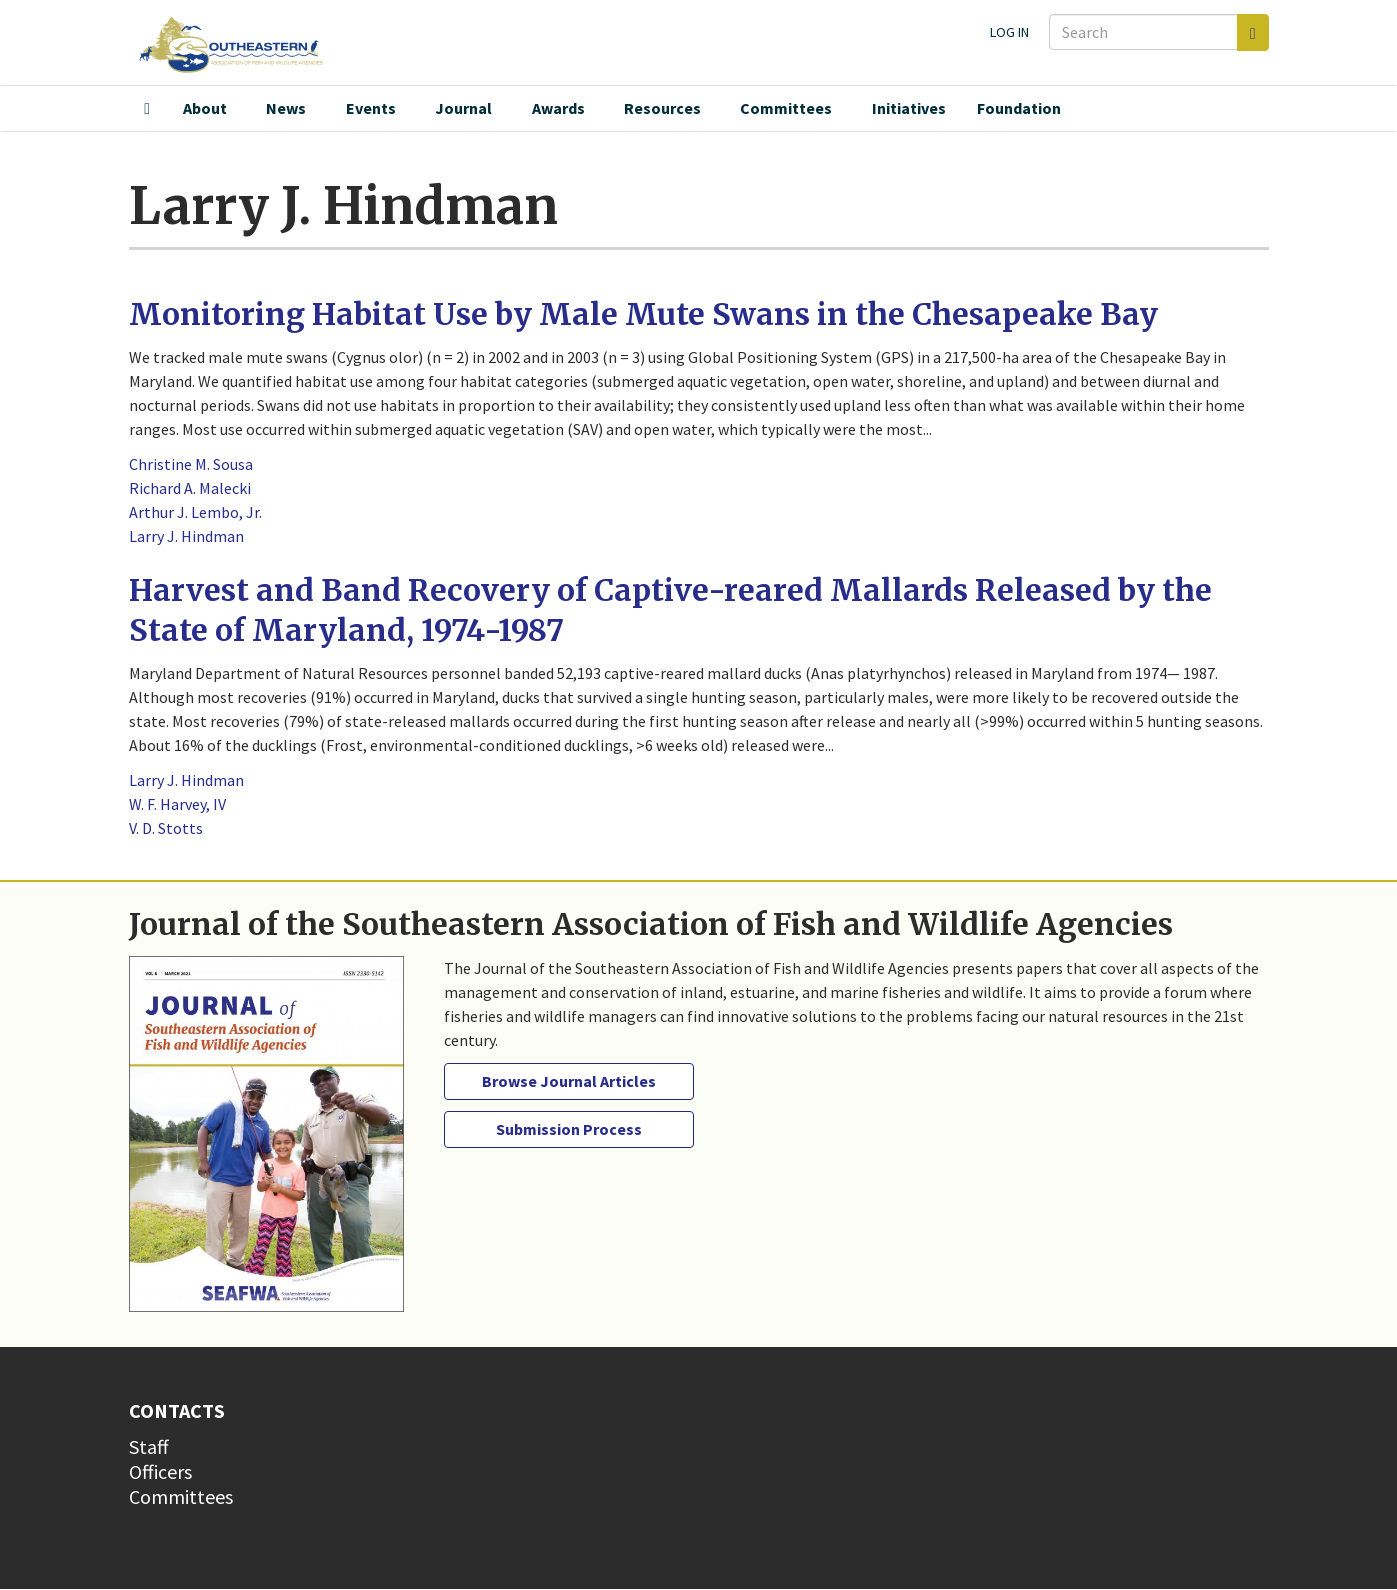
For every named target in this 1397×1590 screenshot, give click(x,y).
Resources (662, 108)
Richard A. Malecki (190, 488)
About (205, 108)
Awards (558, 108)
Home (147, 109)
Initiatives (909, 108)
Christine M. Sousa (191, 464)
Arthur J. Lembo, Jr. (195, 512)
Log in (1009, 32)
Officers (160, 1471)
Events (371, 108)
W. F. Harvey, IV (177, 804)
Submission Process (569, 1129)
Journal (463, 108)
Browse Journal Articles (569, 1081)
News (286, 108)
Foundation (1019, 108)
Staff (149, 1446)
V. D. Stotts (166, 828)
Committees (786, 108)
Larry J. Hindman (186, 536)
